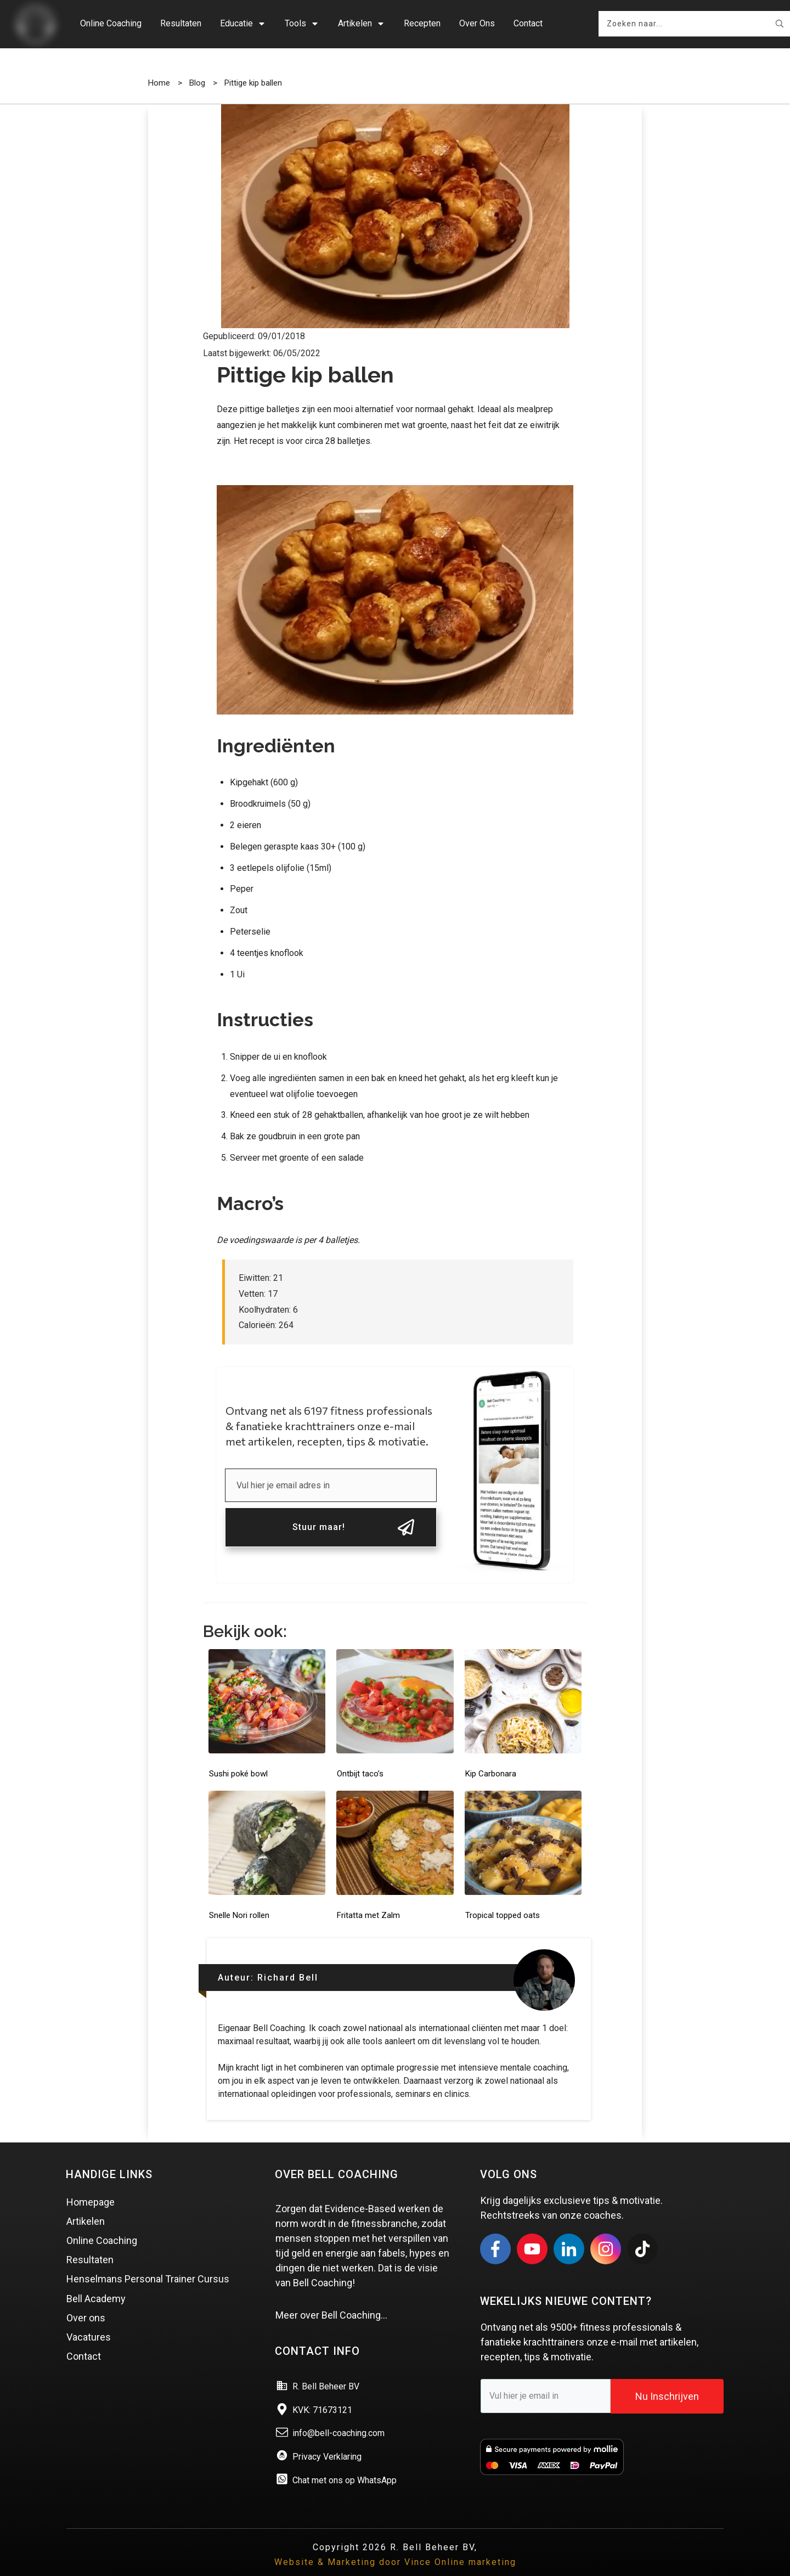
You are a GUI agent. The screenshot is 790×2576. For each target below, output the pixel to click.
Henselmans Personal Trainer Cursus (147, 2263)
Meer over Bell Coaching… (331, 2298)
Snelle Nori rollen (239, 1899)
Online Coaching (101, 2224)
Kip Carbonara (490, 1757)
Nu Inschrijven (667, 2380)
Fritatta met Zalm (368, 1899)
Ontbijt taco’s (360, 1757)
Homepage (90, 2185)
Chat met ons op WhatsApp (344, 2464)
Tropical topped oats (502, 1899)
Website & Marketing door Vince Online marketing (395, 2545)
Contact (83, 2340)
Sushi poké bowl (238, 1757)
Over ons (85, 2301)
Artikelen (85, 2205)
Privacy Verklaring (327, 2440)
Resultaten (90, 2243)
